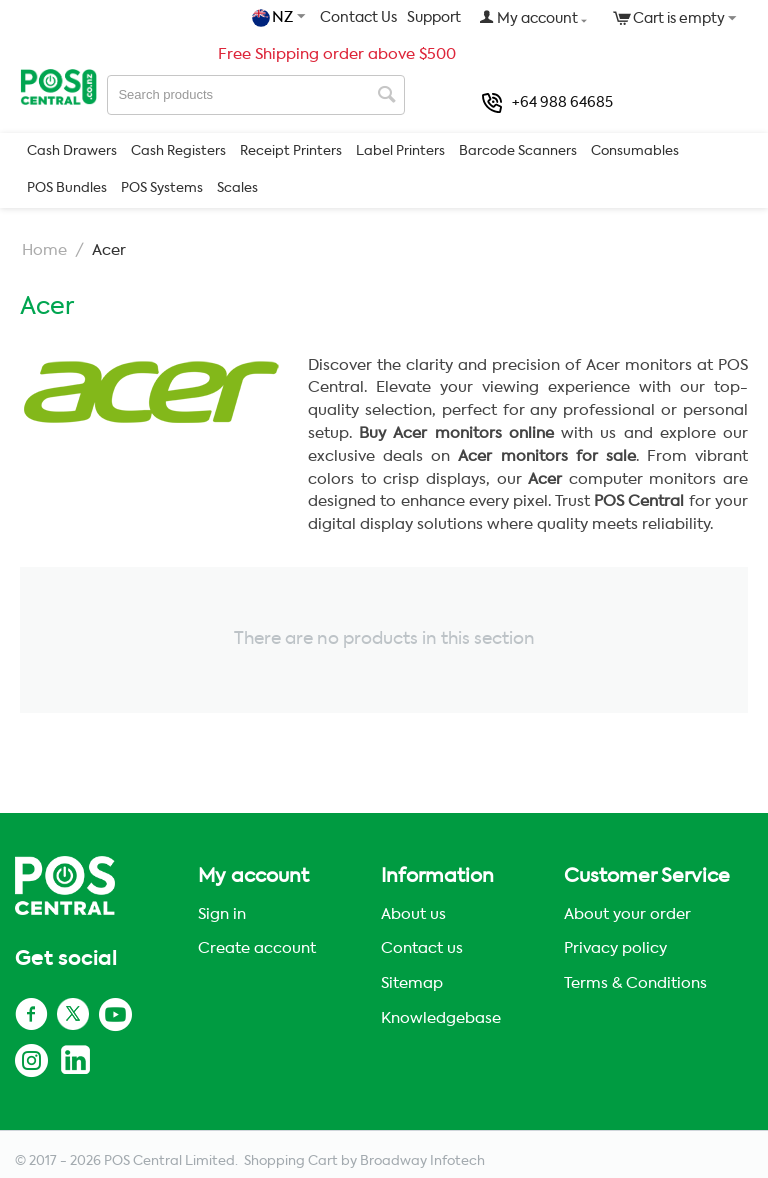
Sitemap (412, 983)
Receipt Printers (291, 151)
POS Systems (162, 188)
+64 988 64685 (547, 103)
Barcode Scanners (518, 151)
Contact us (422, 948)
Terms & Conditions (635, 983)
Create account (257, 948)
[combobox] (256, 95)
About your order (627, 914)
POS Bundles (67, 188)
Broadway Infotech (422, 1161)
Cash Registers (178, 151)
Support (434, 18)
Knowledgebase (441, 1018)
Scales (237, 188)
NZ (274, 18)
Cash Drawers (72, 151)
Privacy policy (615, 948)
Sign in (222, 914)
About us (413, 914)
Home (44, 250)
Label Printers (400, 151)
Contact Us (358, 18)
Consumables (635, 151)
